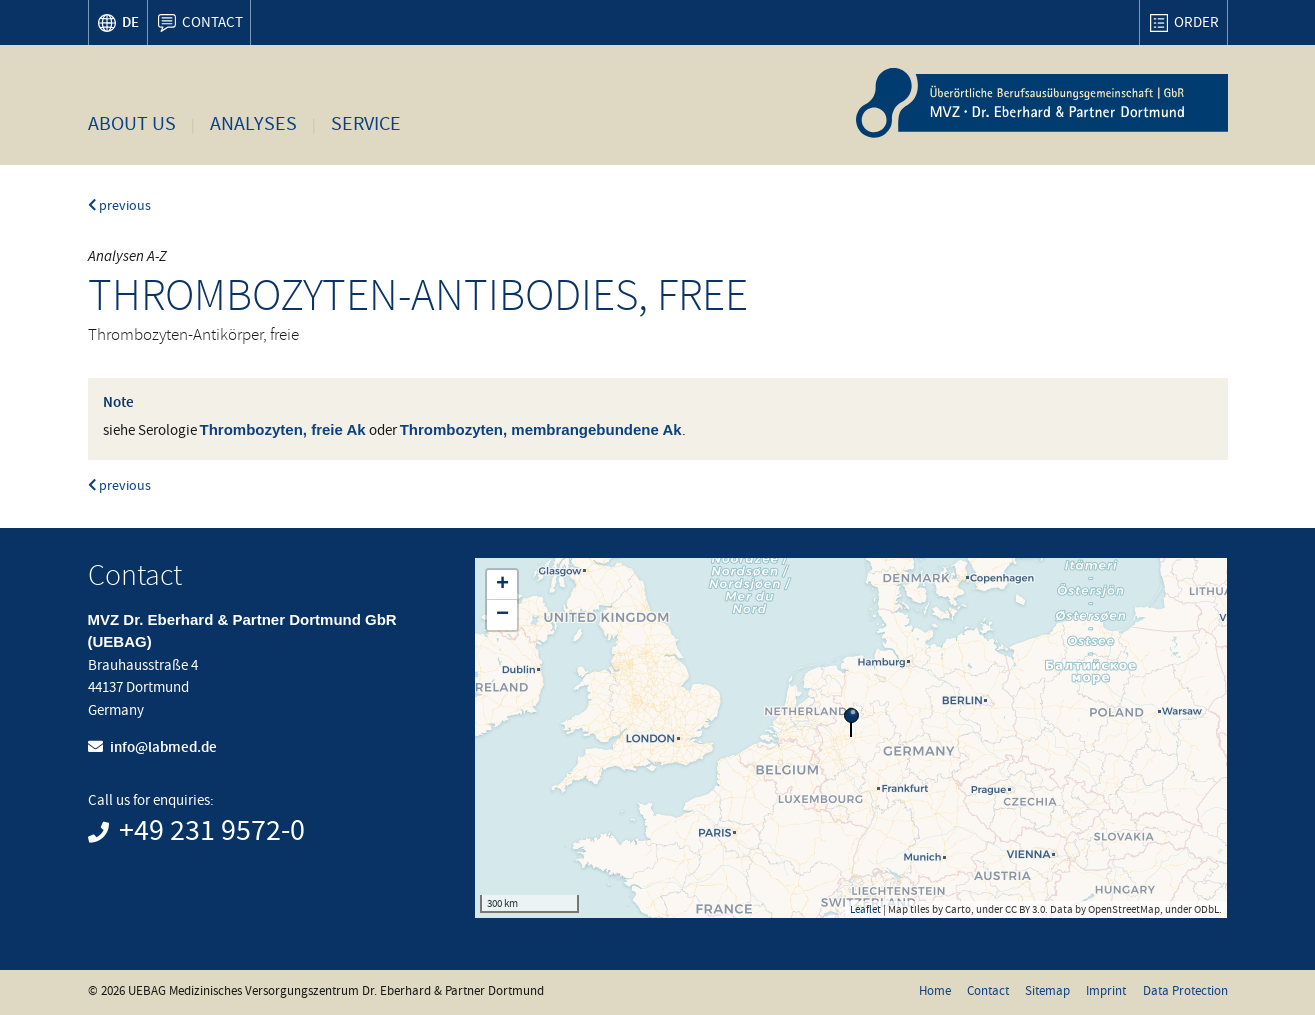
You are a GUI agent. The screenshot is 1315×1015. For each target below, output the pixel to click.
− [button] (502, 615)
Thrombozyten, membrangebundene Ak (541, 429)
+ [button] (502, 585)
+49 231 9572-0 (212, 831)
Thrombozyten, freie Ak (283, 429)
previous (119, 205)
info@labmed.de (163, 747)
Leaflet (865, 909)
